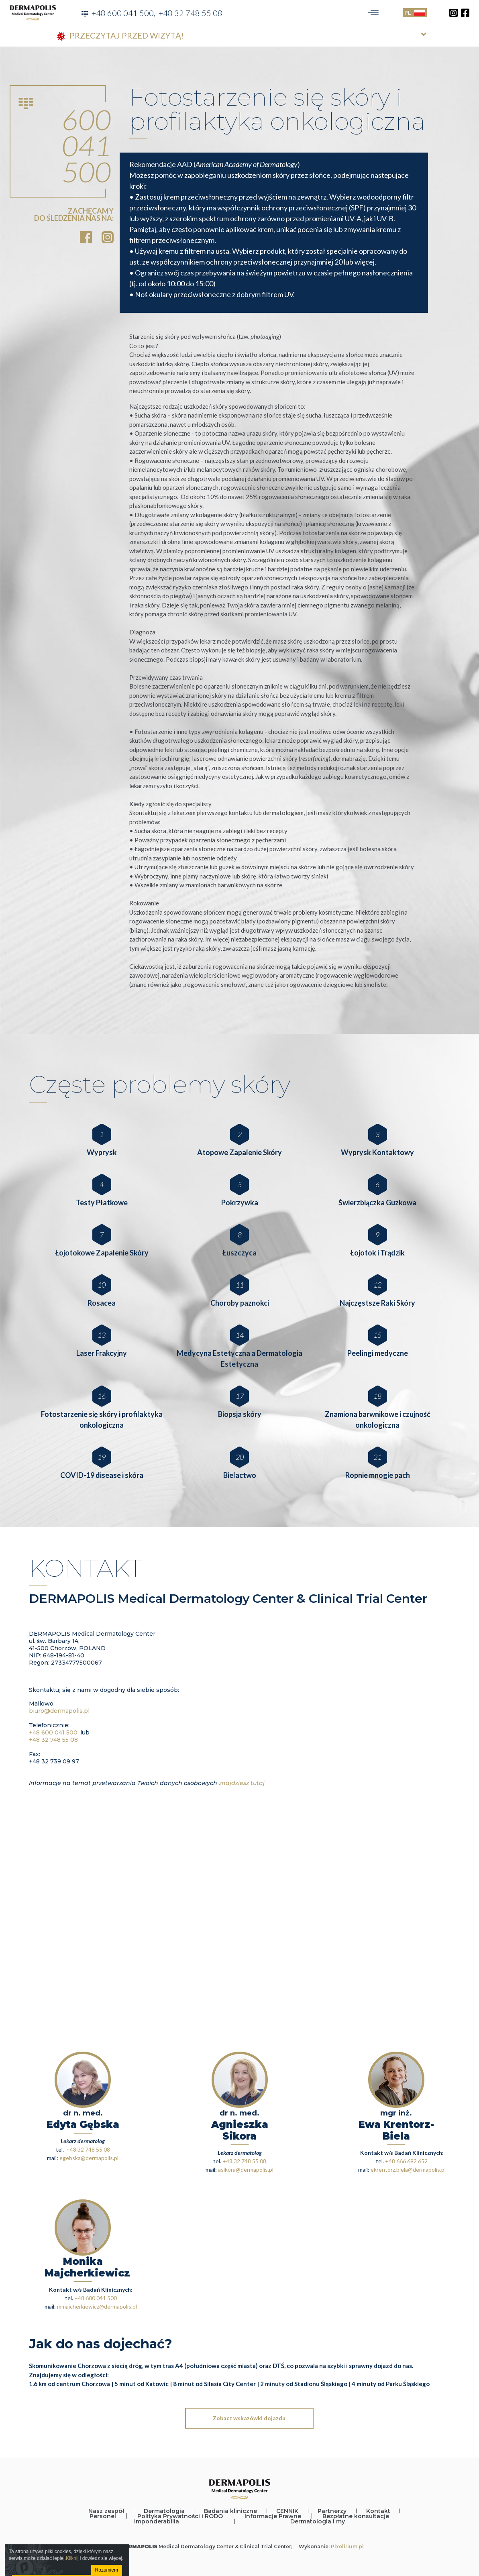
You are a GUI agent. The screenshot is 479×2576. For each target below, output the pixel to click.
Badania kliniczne (230, 2511)
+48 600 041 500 (123, 13)
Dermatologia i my (317, 2521)
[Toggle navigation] (373, 13)
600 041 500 (86, 145)
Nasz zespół (106, 2511)
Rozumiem (106, 2570)
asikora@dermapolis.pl (245, 2169)
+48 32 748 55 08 (190, 13)
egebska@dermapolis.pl (88, 2157)
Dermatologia (164, 2511)
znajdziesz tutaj (242, 1783)
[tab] (239, 36)
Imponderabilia (156, 2521)
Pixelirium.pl (347, 2546)
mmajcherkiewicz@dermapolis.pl (97, 2306)
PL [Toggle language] (414, 12)
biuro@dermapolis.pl (59, 1710)
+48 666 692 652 (406, 2161)
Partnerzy (332, 2511)
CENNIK (287, 2511)
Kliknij (72, 2558)
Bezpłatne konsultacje (355, 2516)
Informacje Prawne (273, 2516)
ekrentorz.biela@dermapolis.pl (408, 2169)
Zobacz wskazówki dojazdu (249, 2418)
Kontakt (378, 2511)
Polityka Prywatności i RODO (180, 2516)
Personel (103, 2516)
